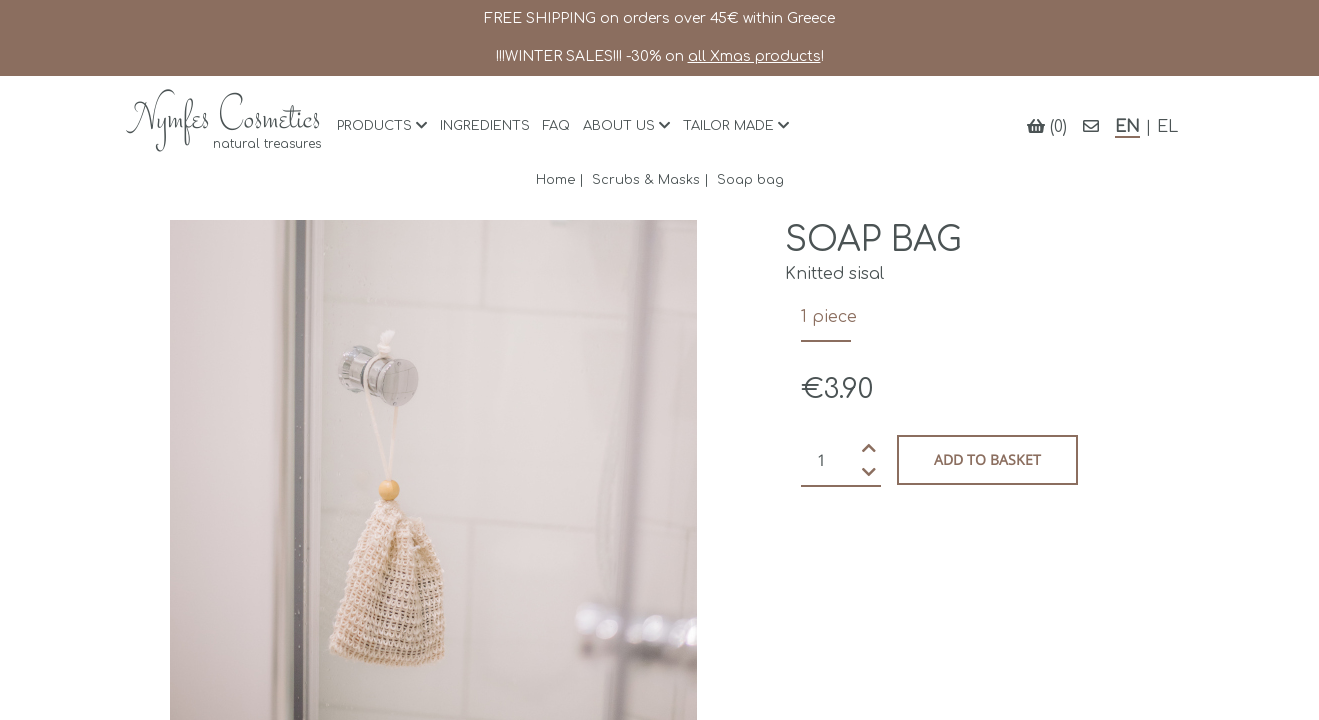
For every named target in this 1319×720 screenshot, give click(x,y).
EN (1127, 127)
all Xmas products (754, 56)
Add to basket (987, 459)
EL (1167, 127)
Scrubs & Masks (646, 180)
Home (555, 180)
